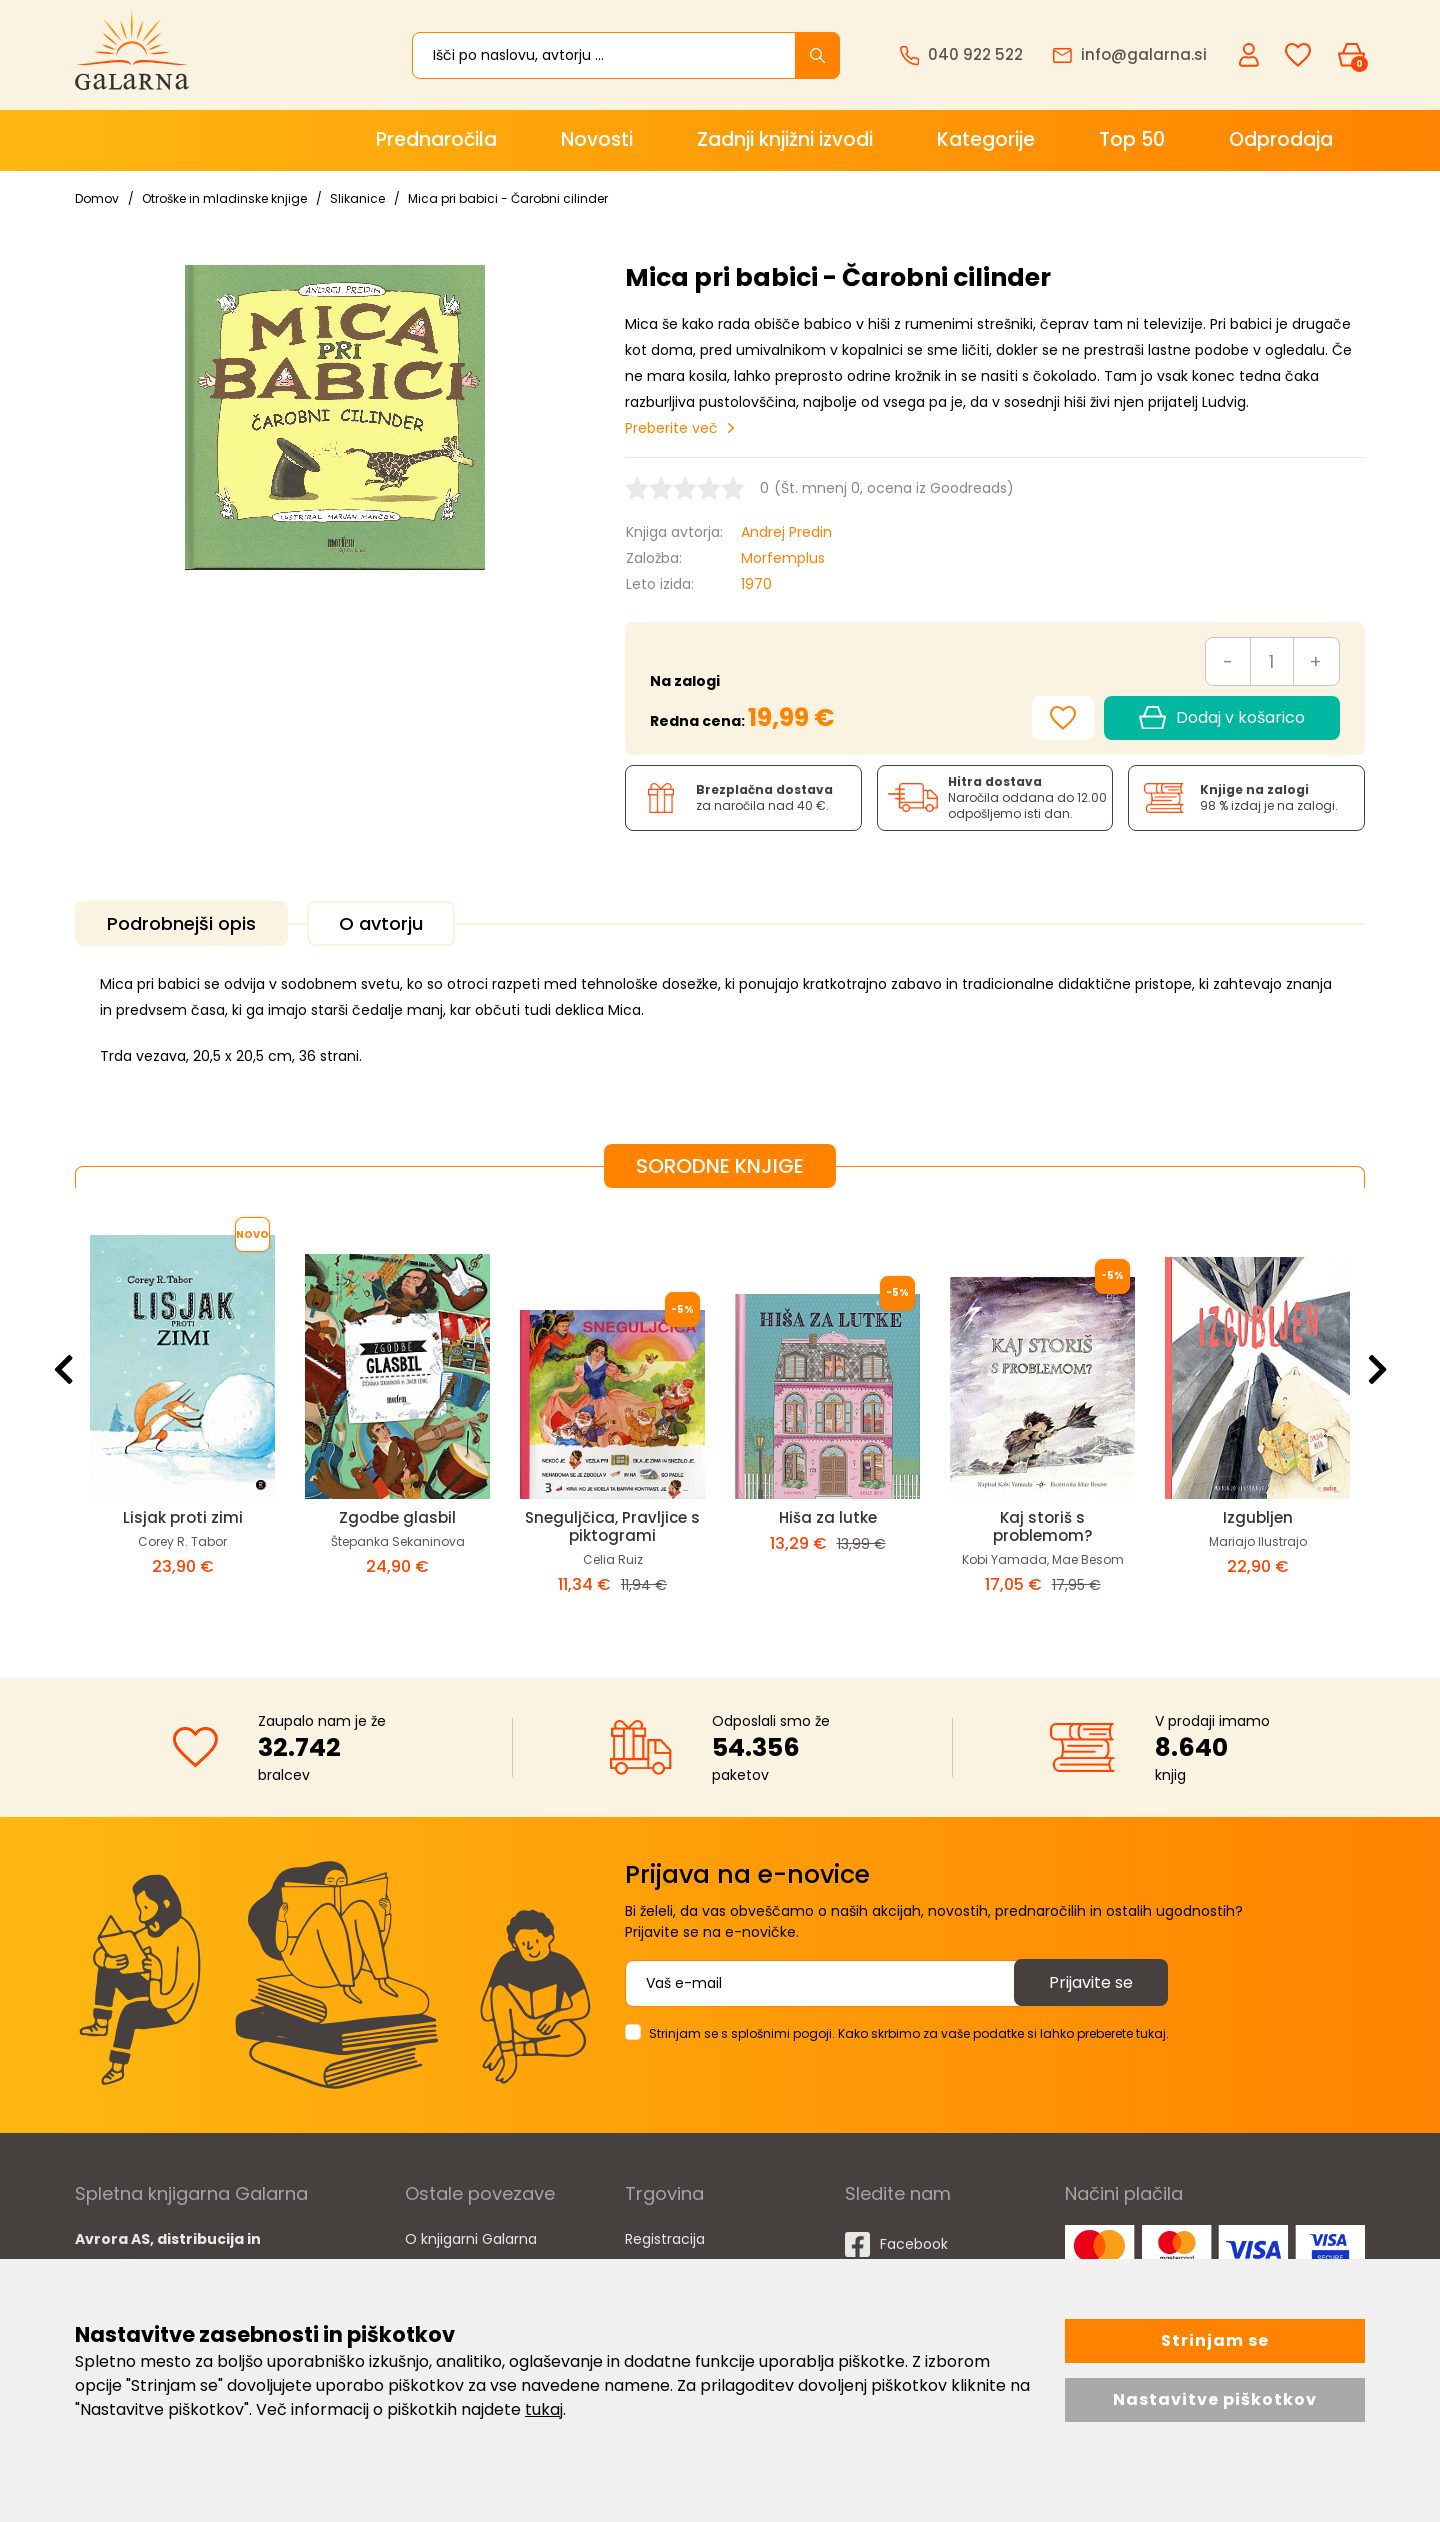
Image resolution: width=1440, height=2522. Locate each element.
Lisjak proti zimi (183, 1517)
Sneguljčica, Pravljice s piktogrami (612, 1526)
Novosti (597, 139)
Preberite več (671, 428)
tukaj (544, 2409)
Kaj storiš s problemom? (1042, 1526)
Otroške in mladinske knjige (224, 198)
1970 (756, 584)
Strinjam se (1215, 2340)
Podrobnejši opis (181, 923)
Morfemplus (783, 558)
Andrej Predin (786, 532)
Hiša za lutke (828, 1517)
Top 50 (1132, 139)
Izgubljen (1258, 1517)
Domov (97, 198)
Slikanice (357, 198)
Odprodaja (1281, 139)
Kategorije (986, 139)
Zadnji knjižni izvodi (785, 139)
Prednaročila (436, 139)
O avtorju (381, 923)
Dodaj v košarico (1222, 718)
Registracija (665, 2239)
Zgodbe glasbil (397, 1517)
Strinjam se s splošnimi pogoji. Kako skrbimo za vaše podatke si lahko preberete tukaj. (909, 2033)
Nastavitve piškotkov (1215, 2399)
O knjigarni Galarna (471, 2239)
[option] (182, 1417)
